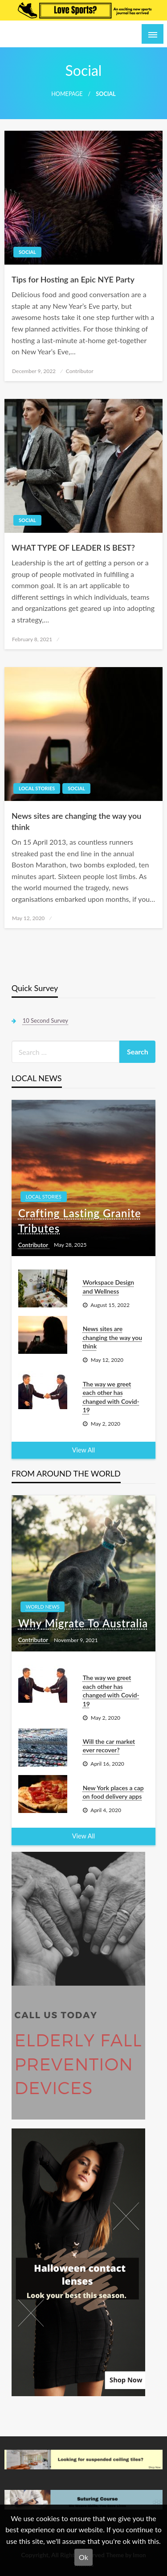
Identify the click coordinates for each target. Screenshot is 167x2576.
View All (83, 1450)
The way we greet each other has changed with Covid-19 (111, 1397)
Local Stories (37, 788)
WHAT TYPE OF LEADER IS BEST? (73, 547)
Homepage (66, 94)
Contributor (80, 371)
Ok (83, 2557)
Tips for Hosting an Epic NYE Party (73, 279)
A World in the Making (56, 34)
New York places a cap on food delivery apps (113, 1792)
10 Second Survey (45, 1020)
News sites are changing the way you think (76, 821)
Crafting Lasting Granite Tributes (79, 1221)
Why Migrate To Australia (83, 1623)
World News (43, 1606)
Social (27, 252)
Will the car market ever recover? (109, 1746)
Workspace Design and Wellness (108, 1286)
